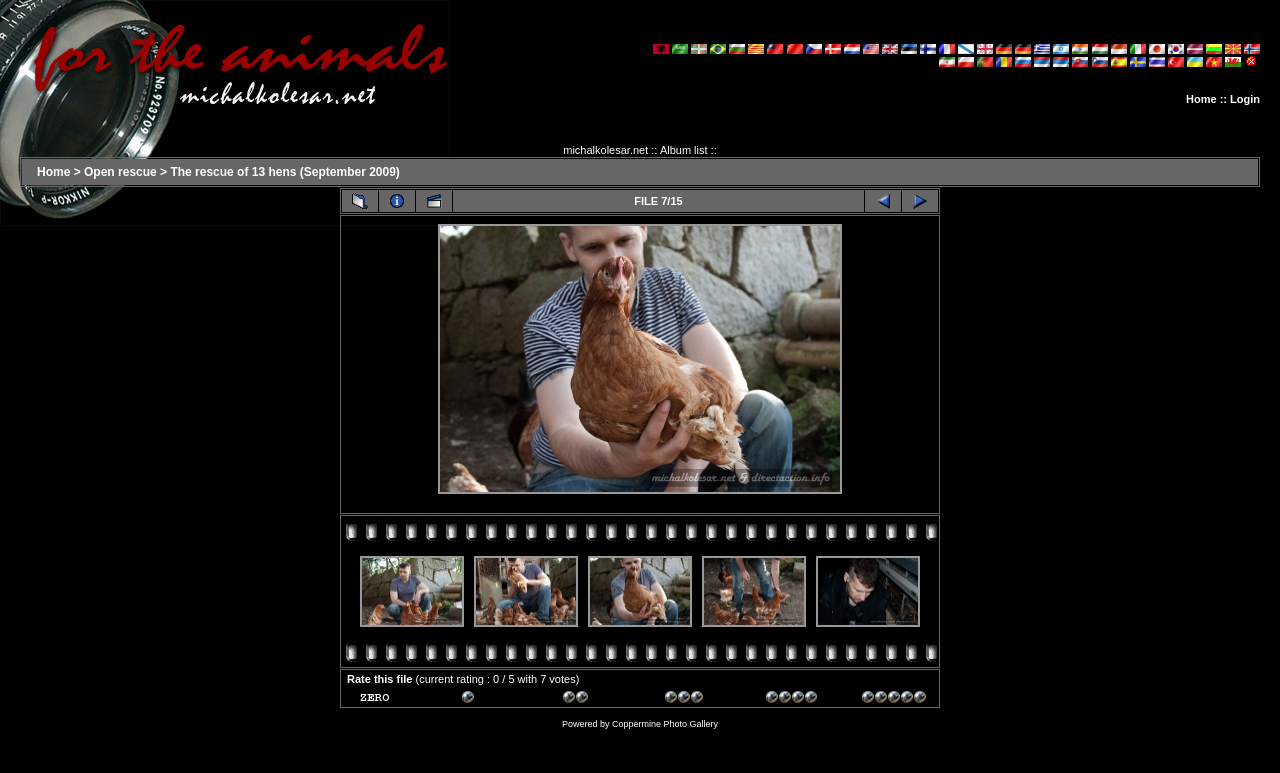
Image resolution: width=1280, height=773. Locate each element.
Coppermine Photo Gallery (665, 724)
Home (1201, 99)
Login (1245, 99)
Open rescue (120, 172)
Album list (684, 150)
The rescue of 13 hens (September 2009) (284, 172)
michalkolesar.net (605, 150)
